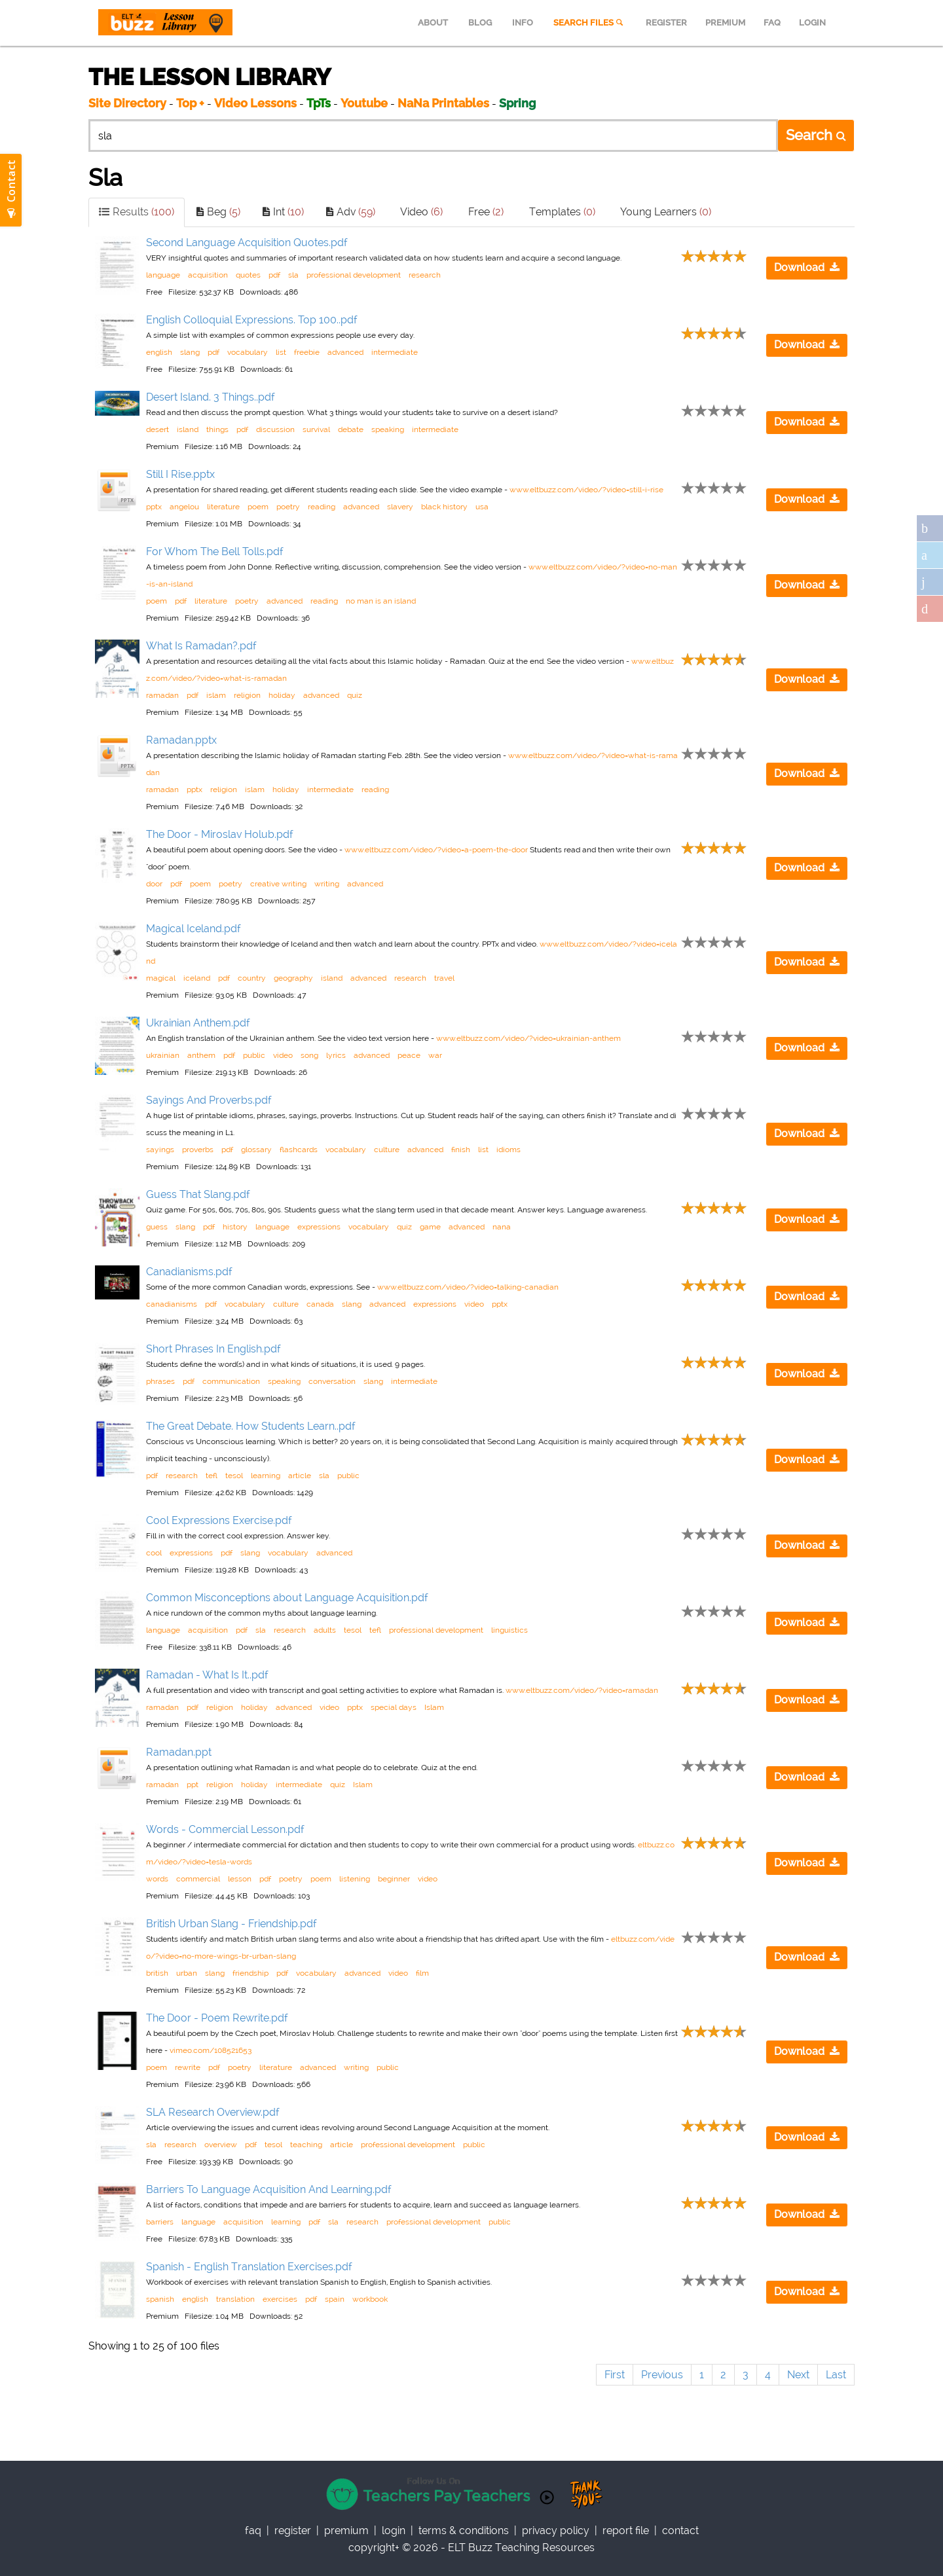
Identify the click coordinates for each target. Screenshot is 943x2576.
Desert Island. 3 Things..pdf (210, 397)
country (252, 978)
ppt (192, 1784)
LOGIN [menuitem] (812, 22)
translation (235, 2299)
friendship (250, 1973)
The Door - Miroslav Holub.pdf (219, 834)
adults (325, 1630)
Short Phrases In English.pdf (213, 1349)
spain (334, 2299)
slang (190, 352)
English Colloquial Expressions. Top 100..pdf (252, 320)
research (425, 275)
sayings (160, 1149)
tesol (234, 1475)
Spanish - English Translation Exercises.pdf (249, 2266)
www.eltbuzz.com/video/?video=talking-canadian (468, 1287)
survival (316, 429)
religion (247, 695)
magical (161, 978)
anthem (201, 1055)
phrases (160, 1381)
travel (444, 978)
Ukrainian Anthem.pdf (198, 1023)
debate (350, 429)
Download (807, 267)
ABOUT (433, 22)
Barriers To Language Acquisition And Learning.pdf (269, 2189)
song (309, 1055)
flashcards (299, 1149)
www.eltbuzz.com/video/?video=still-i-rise (586, 489)
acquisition (208, 275)
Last (836, 2374)
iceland (196, 978)
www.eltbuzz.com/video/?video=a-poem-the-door (436, 849)
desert (157, 429)
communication (231, 1381)
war (435, 1055)
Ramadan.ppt (179, 1752)
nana (501, 1226)
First (614, 2374)
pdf (274, 275)
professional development (353, 275)
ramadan (162, 695)
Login (393, 2530)
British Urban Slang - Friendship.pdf (231, 1923)
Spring (517, 103)
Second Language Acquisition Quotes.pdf (247, 242)
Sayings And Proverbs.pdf (209, 1100)
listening (354, 1878)
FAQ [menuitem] (772, 22)
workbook (370, 2299)
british (157, 1973)
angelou (184, 506)
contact (680, 2530)
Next (798, 2374)
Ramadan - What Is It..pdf (207, 1675)
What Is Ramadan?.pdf (201, 646)
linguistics (509, 1630)
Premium (346, 2530)
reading (321, 506)
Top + (190, 103)
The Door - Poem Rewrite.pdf (217, 2018)
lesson (239, 1878)
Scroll (916, 2549)
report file (625, 2530)
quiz (354, 695)
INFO (522, 22)
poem (258, 506)
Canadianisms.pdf (189, 1271)
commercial (198, 1878)
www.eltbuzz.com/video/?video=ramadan (582, 1690)
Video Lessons (255, 103)
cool (154, 1552)
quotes (248, 275)
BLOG (480, 22)
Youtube (364, 103)
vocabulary (247, 352)
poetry (288, 506)
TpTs (319, 103)
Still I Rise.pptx (180, 474)
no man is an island (381, 601)
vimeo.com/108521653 (210, 2050)
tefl (211, 1475)
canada (320, 1304)
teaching (306, 2144)
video (283, 1055)
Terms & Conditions (463, 2530)
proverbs (197, 1149)
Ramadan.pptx (181, 740)
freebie (307, 352)
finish (460, 1149)
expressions (319, 1226)
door (154, 883)
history (235, 1226)
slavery (400, 506)
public (254, 1055)
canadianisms (171, 1304)
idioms (508, 1149)
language (163, 275)
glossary (256, 1149)
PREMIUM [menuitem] (725, 22)
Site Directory (127, 103)
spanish (160, 2299)
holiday (281, 695)
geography (293, 978)
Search (816, 134)
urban (186, 1973)
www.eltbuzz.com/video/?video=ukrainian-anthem (528, 1038)
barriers (160, 2221)
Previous (662, 2374)
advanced (345, 352)
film (422, 1973)
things (217, 429)
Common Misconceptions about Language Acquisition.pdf (287, 1597)
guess (157, 1226)
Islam (434, 1707)
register (292, 2530)
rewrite (187, 2067)
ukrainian (162, 1055)
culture (386, 1149)
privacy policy (555, 2530)
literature (223, 506)
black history (444, 506)
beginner (394, 1878)
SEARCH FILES (589, 22)
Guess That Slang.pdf (198, 1194)
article (299, 1475)
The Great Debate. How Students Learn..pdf (251, 1426)
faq (253, 2530)
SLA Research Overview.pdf (213, 2112)
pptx (154, 506)
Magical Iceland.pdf (193, 928)
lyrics (336, 1055)
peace (409, 1055)
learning (265, 1475)
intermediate (394, 352)
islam (216, 695)
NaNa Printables (443, 103)
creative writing (278, 883)
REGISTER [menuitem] (666, 22)
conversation (332, 1381)
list (281, 352)
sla (293, 275)
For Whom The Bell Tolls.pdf (215, 551)
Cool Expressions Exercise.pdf (219, 1520)
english (159, 352)
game (430, 1226)
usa (482, 506)
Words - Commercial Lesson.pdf (225, 1829)
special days (393, 1707)
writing (326, 883)
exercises (280, 2299)
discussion (275, 429)
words (157, 1878)
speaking (387, 429)
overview (220, 2144)
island (187, 429)
